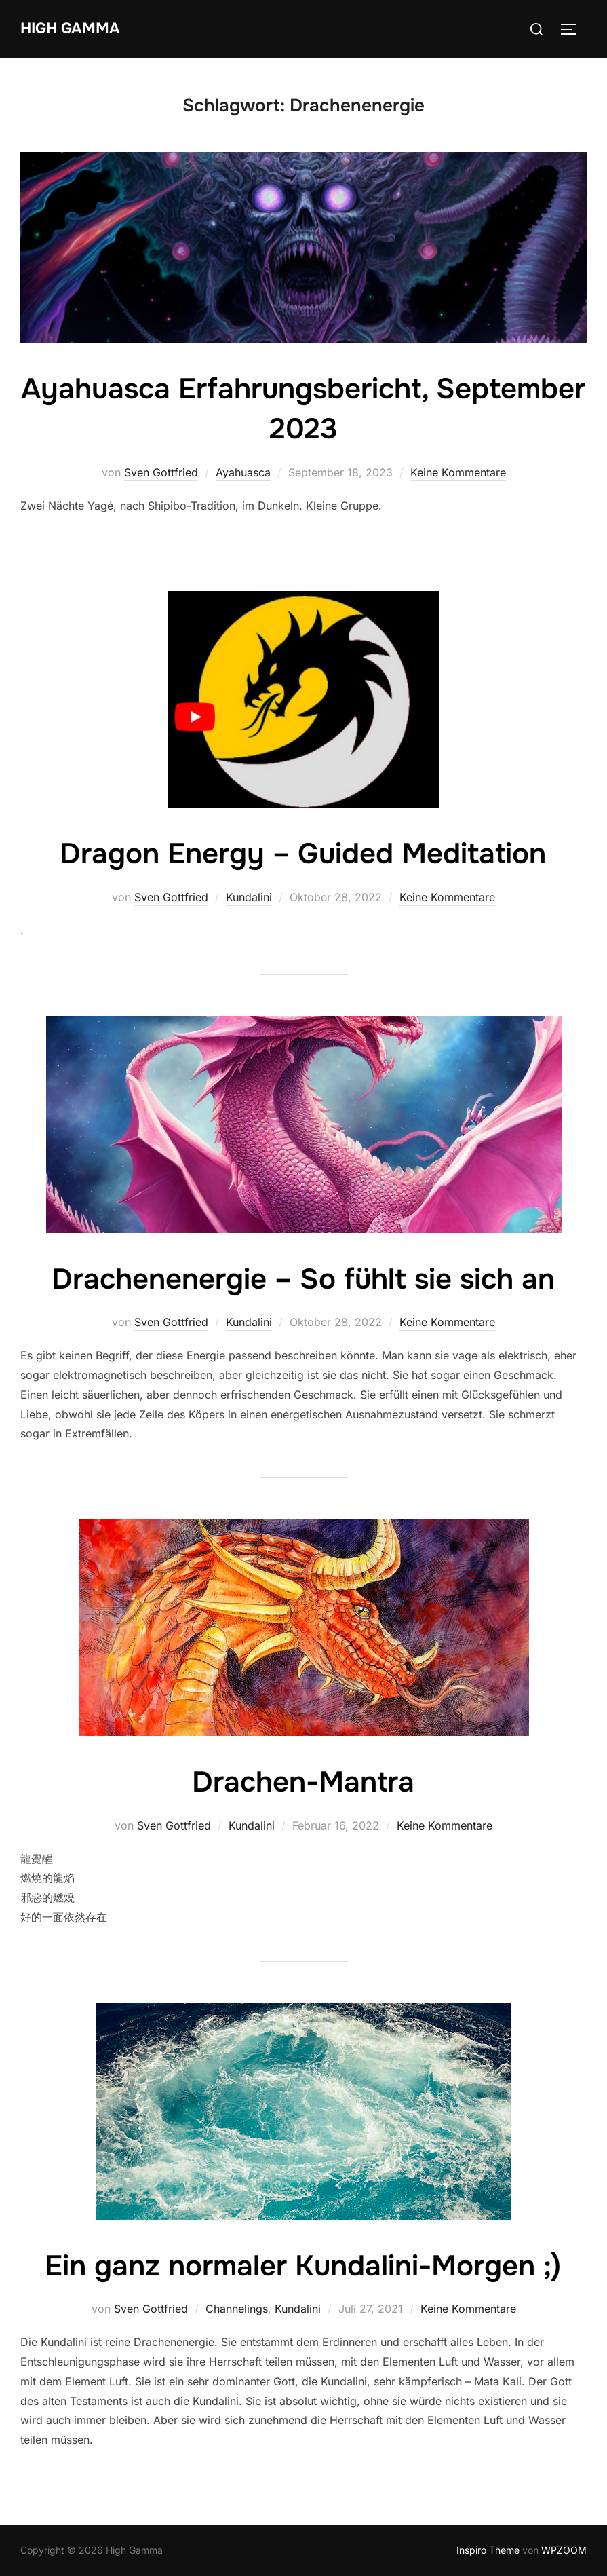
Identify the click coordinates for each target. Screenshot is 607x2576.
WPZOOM (564, 2550)
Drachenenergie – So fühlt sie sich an (303, 1279)
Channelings (236, 2308)
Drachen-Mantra (303, 1782)
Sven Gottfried (161, 472)
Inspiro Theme (488, 2550)
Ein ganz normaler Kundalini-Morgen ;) (303, 2266)
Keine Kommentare (458, 472)
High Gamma (70, 28)
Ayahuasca (243, 472)
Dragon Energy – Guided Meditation (303, 853)
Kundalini (249, 897)
